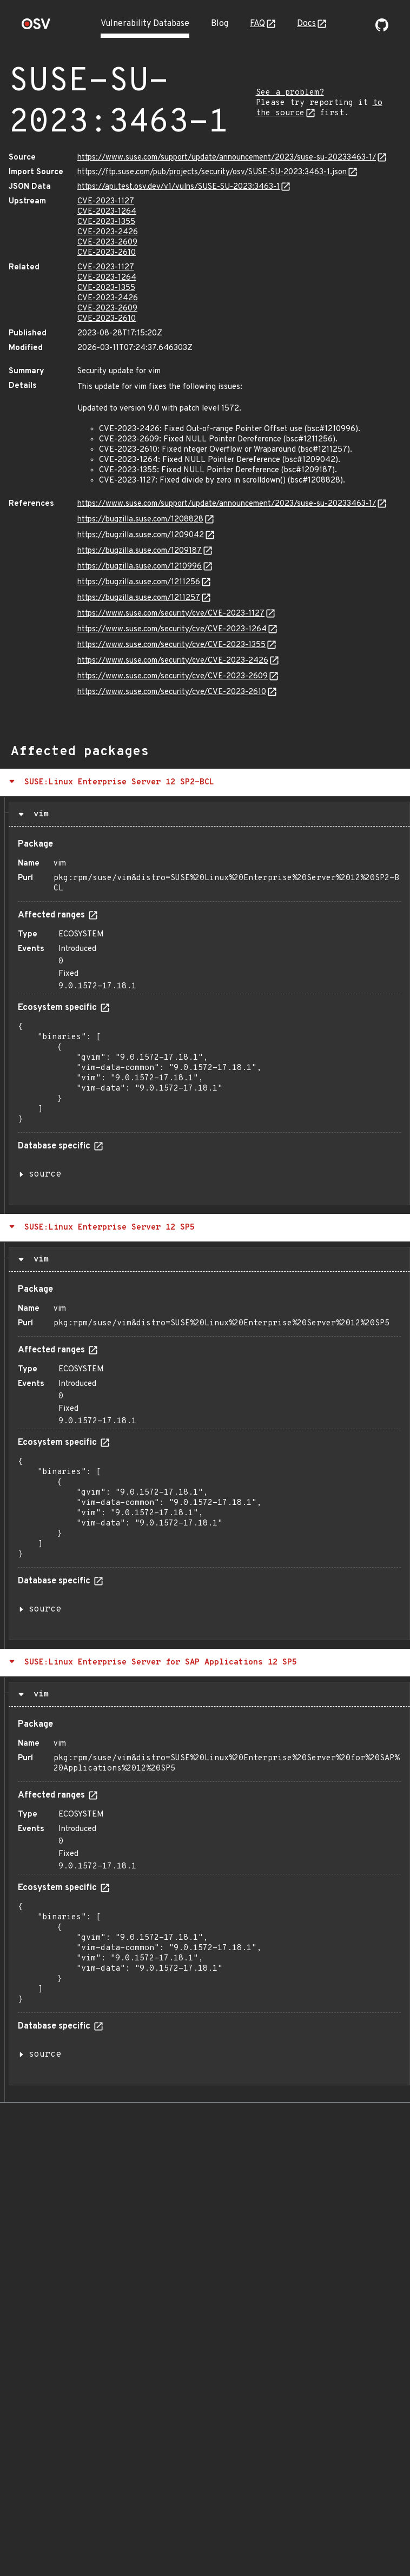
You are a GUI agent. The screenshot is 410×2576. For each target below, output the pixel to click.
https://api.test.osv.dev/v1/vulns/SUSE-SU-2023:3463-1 (178, 187)
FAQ (257, 23)
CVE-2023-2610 (106, 253)
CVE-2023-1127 (105, 201)
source (45, 1174)
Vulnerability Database (145, 23)
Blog (219, 23)
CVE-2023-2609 (107, 242)
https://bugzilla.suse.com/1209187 (139, 551)
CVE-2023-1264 (106, 212)
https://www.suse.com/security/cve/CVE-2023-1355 (171, 645)
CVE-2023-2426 (107, 232)
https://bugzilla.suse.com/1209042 (140, 535)
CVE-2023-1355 (106, 222)
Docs (306, 23)
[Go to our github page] (381, 29)
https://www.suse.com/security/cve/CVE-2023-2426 (172, 661)
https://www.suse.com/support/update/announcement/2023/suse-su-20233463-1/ (226, 158)
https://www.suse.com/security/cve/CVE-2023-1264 (172, 629)
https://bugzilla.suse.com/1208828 (140, 519)
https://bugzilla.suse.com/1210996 (139, 567)
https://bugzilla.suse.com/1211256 (138, 582)
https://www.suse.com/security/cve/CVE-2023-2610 (171, 692)
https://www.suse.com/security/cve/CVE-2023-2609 (172, 676)
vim (38, 814)
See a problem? (290, 93)
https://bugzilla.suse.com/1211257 (138, 598)
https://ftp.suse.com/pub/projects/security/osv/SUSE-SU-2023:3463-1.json (212, 172)
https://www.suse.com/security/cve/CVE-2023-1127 (170, 614)
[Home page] (36, 27)
